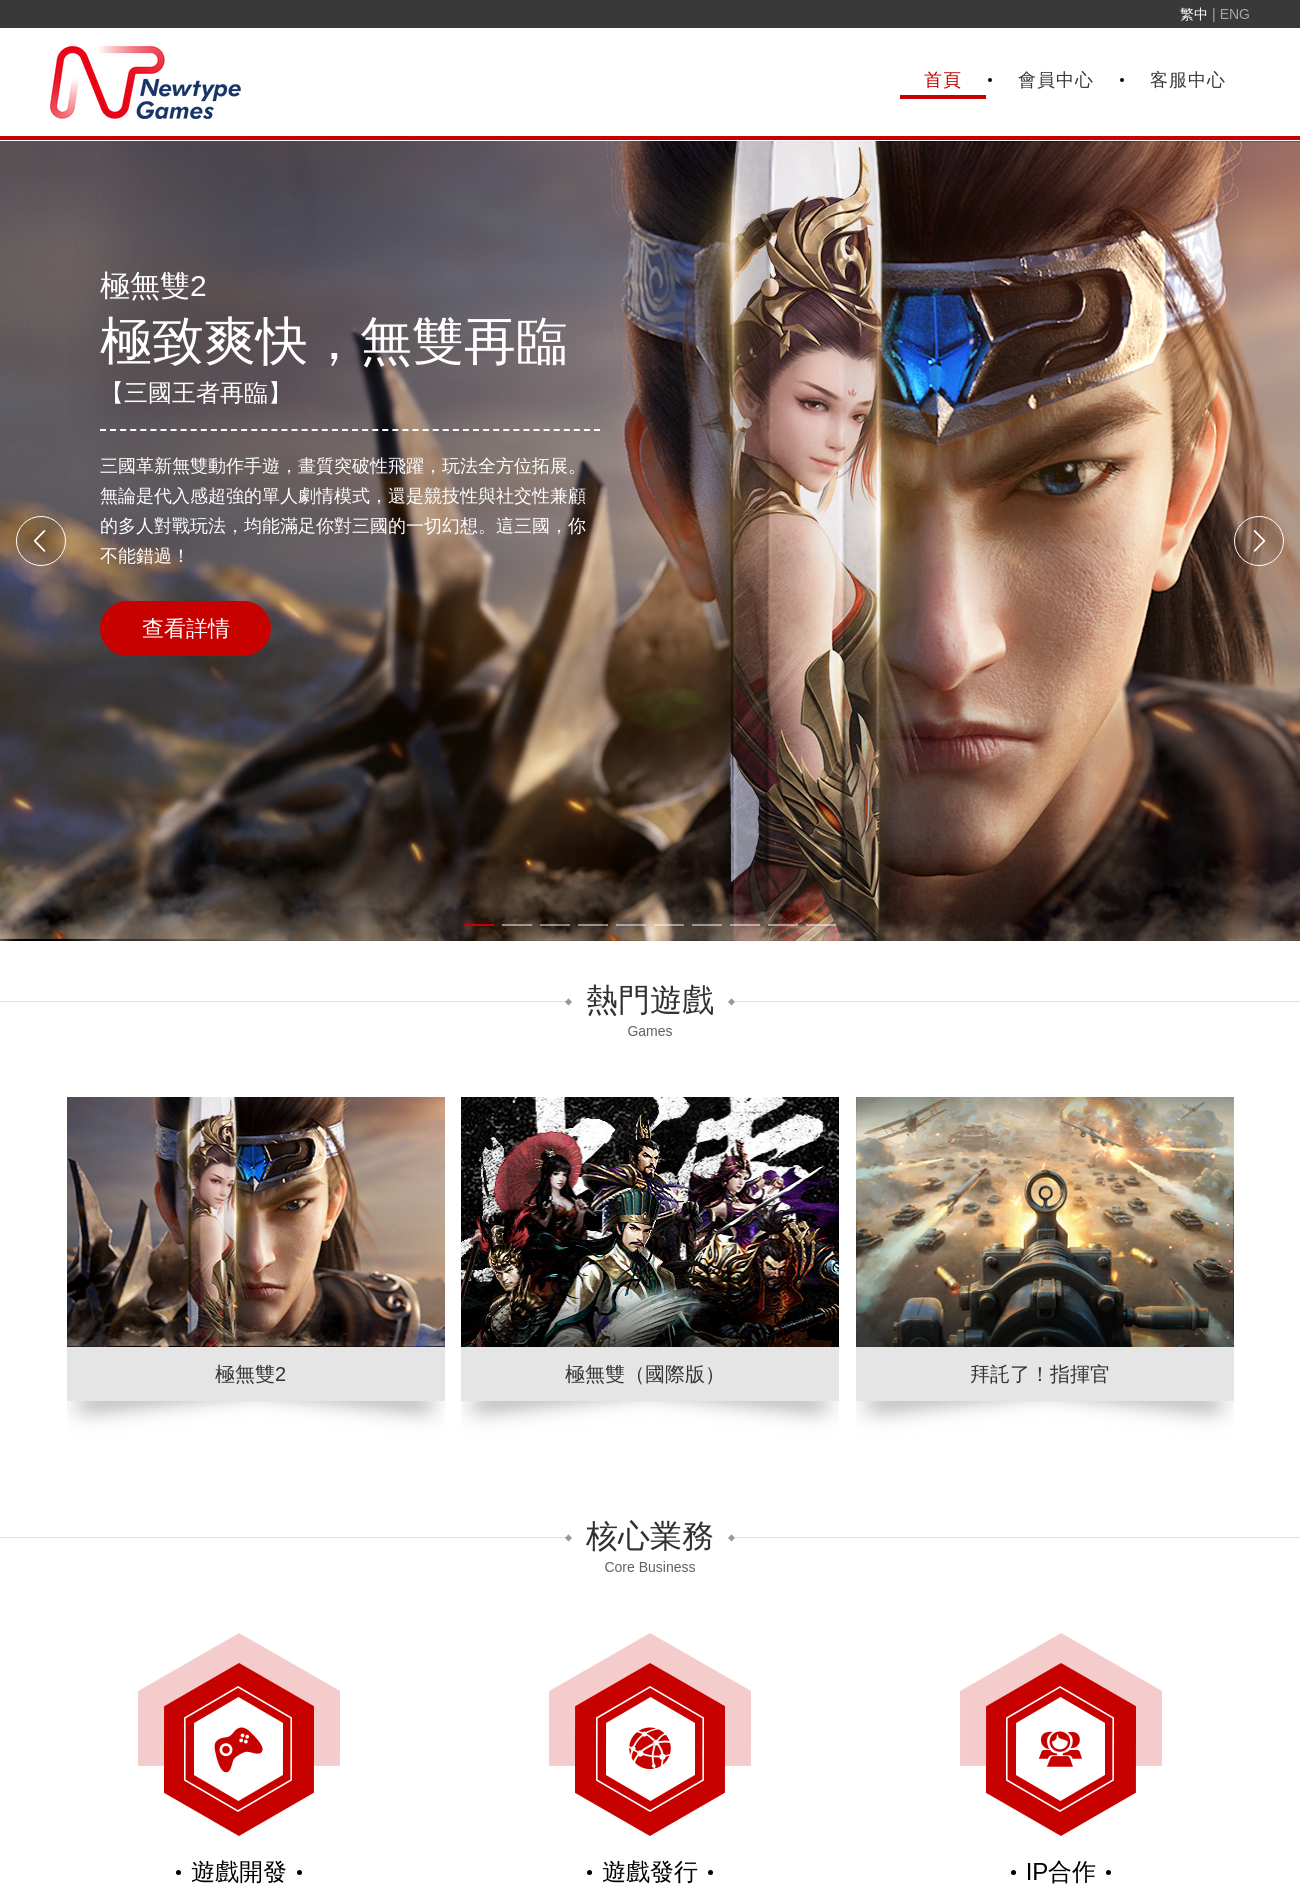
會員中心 (1056, 80)
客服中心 (1188, 80)
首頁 (943, 80)
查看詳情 (186, 628)
